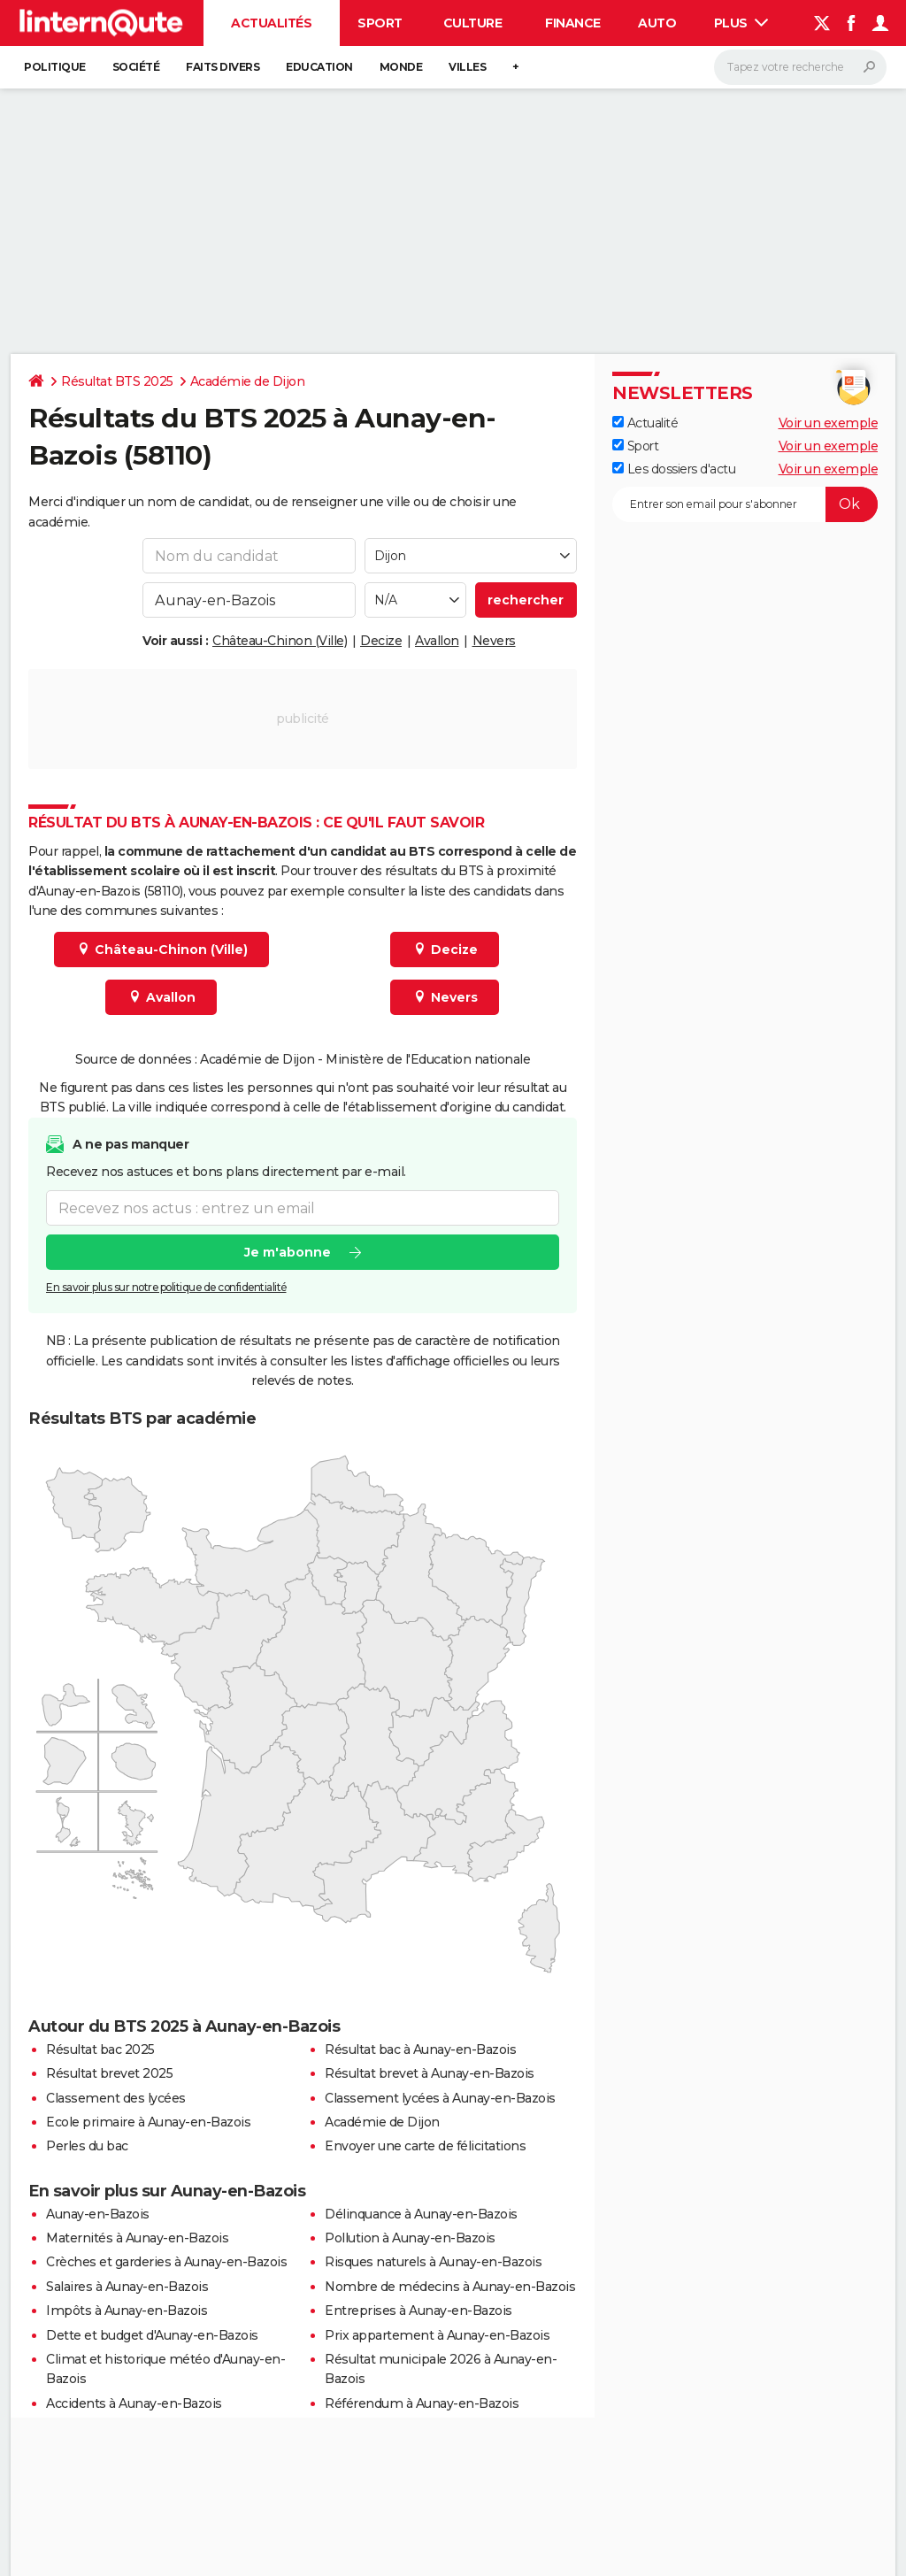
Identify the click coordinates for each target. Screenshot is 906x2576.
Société (136, 66)
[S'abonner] (745, 504)
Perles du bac (87, 2146)
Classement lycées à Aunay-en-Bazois (440, 2098)
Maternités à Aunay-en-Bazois (137, 2238)
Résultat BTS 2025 (117, 381)
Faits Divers (222, 66)
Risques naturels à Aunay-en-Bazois (433, 2262)
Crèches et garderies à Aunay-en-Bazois (166, 2262)
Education (319, 66)
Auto (657, 23)
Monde (401, 66)
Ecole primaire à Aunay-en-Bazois (148, 2122)
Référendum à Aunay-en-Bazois (421, 2403)
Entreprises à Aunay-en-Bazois (418, 2310)
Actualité (645, 423)
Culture (473, 23)
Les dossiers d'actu (673, 469)
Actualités (271, 23)
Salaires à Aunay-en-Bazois (127, 2287)
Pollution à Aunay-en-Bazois (410, 2238)
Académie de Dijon (247, 381)
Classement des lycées (116, 2098)
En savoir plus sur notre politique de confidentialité (166, 1287)
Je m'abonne (287, 1252)
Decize (381, 641)
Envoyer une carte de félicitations (425, 2146)
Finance (573, 23)
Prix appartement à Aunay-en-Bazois (437, 2335)
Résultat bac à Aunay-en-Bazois (420, 2049)
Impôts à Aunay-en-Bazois (126, 2310)
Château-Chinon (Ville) (279, 641)
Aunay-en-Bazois (98, 2214)
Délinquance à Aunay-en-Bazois (421, 2214)
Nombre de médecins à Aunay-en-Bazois (450, 2287)
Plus (741, 23)
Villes (467, 66)
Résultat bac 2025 (100, 2049)
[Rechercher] (800, 67)
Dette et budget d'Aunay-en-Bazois (152, 2335)
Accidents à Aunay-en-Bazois (134, 2403)
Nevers (494, 641)
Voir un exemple (829, 423)
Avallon (437, 641)
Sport (380, 23)
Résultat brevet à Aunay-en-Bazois (429, 2073)
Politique (55, 66)
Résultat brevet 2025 (109, 2073)
